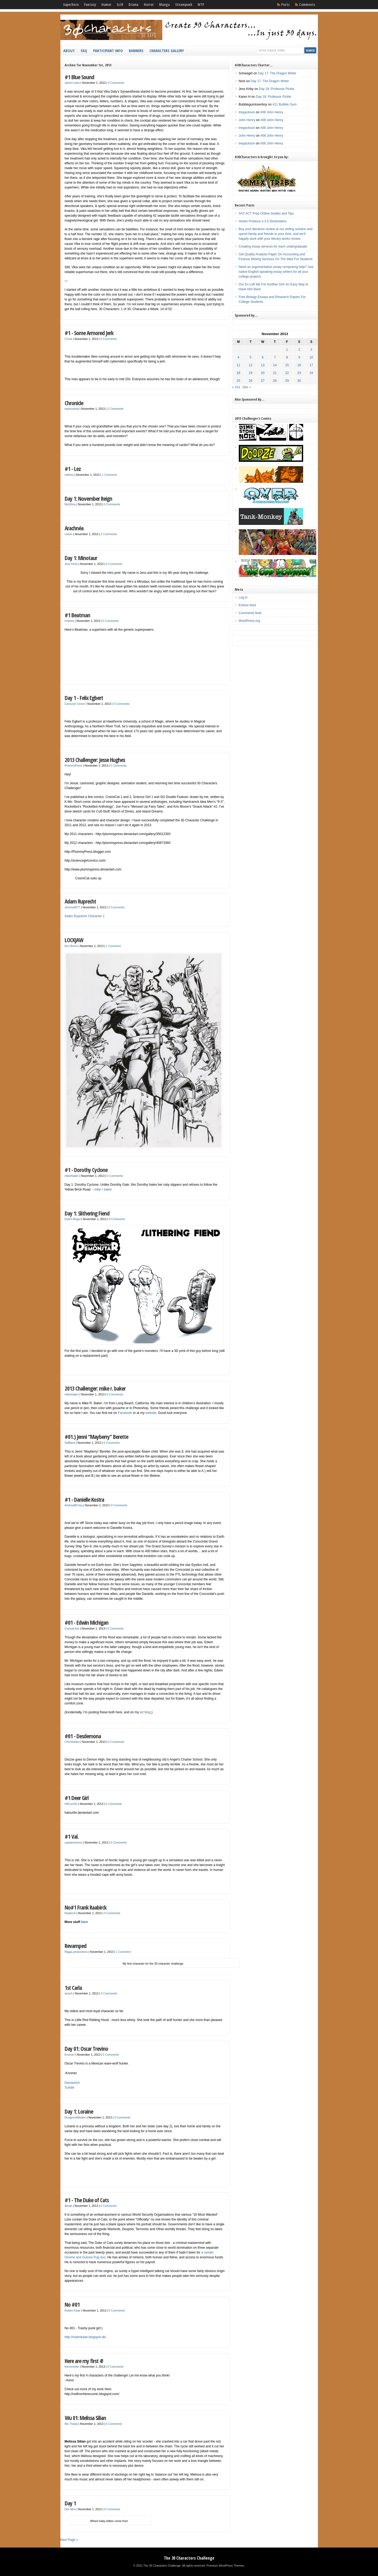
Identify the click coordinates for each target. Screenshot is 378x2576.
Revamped (75, 1946)
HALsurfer (71, 1803)
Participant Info (108, 50)
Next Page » (69, 2540)
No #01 (72, 2304)
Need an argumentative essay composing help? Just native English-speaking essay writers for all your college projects (276, 271)
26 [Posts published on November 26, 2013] (250, 381)
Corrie (68, 338)
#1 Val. (72, 1836)
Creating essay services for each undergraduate (273, 246)
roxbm (69, 534)
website (150, 1413)
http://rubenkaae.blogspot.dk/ (85, 2337)
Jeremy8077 (72, 907)
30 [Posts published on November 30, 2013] (299, 381)
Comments (307, 4)
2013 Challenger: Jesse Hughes (95, 760)
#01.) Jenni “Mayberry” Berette (96, 1437)
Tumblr (70, 2087)
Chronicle (74, 403)
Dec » (247, 387)
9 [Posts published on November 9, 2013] (299, 357)
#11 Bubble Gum (285, 104)
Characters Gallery (166, 50)
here (84, 1922)
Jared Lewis (72, 82)
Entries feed (247, 605)
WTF (201, 4)
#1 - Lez (73, 469)
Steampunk (183, 4)
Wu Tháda (71, 2423)
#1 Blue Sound (79, 77)
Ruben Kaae (72, 2310)
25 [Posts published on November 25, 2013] (238, 381)
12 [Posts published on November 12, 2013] (250, 365)
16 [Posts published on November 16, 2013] (299, 365)
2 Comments (115, 408)
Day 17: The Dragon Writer (277, 73)
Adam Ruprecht (80, 901)
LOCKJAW (74, 940)
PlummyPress (73, 765)
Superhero (71, 4)
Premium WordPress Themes (225, 2565)
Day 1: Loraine (79, 2111)
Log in (243, 597)
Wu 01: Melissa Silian (85, 2418)
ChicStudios (72, 1741)
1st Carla (73, 1987)
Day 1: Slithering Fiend (87, 1213)
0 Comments (109, 338)
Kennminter (72, 2366)
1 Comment (109, 474)
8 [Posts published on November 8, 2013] (287, 357)
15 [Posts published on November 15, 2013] (287, 365)
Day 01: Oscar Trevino (86, 2048)
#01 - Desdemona (83, 1736)
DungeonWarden (75, 2117)
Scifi (120, 4)
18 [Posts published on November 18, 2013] (238, 373)
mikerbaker (72, 1175)
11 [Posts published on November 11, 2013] (238, 365)
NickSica (70, 504)
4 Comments (116, 82)
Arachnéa (74, 528)
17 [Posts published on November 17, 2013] (311, 365)
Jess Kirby (71, 563)
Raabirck (70, 1913)
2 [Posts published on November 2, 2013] (299, 349)
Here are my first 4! (84, 2361)
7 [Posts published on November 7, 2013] (275, 357)
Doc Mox (70, 2509)
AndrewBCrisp (74, 1505)
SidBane (70, 1442)
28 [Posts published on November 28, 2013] (275, 381)
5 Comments (111, 2054)
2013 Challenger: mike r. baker (95, 1388)
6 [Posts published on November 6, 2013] (263, 357)
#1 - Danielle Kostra (84, 1499)
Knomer (70, 2054)
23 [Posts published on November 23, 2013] (299, 373)
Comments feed (250, 613)
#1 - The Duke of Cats (87, 2200)
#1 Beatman (77, 615)
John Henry (247, 120)
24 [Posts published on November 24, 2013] (311, 373)
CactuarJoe (72, 1628)
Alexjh (68, 2205)
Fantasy (90, 4)
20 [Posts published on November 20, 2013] (263, 373)
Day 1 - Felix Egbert (84, 698)
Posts (285, 4)
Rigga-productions (76, 1951)
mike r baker (103, 1189)
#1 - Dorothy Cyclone (86, 1170)
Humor (106, 4)
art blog (145, 1712)
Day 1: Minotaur (81, 558)
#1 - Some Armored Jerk (89, 333)
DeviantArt (72, 2083)
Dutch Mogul (73, 1219)
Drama (133, 4)
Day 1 (70, 2503)
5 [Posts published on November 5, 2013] (251, 357)
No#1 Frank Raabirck (86, 1907)
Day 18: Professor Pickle (276, 89)
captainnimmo (73, 1842)
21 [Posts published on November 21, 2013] (275, 373)
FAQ (84, 50)
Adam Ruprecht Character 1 (85, 916)
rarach (69, 1993)
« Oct (236, 387)
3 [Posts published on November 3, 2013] (311, 349)
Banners (136, 50)
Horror (149, 4)
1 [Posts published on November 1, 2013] (287, 349)
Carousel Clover (75, 703)
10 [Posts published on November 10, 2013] (311, 357)
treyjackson (247, 112)
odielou (69, 474)
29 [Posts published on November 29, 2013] (287, 381)
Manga (164, 4)
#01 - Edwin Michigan (86, 1622)
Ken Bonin (71, 946)
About (69, 50)
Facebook (125, 1413)
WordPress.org (249, 621)
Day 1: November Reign (88, 498)
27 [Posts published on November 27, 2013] (263, 381)
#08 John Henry (271, 112)
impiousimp (72, 408)
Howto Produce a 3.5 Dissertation (263, 221)
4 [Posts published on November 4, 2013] (238, 357)
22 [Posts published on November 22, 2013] (287, 373)
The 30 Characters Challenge (189, 2558)
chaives (69, 620)
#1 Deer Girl (77, 1798)
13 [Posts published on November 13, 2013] (263, 365)
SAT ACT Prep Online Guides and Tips (266, 213)
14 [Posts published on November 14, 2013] (275, 365)
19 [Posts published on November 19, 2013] (250, 373)
